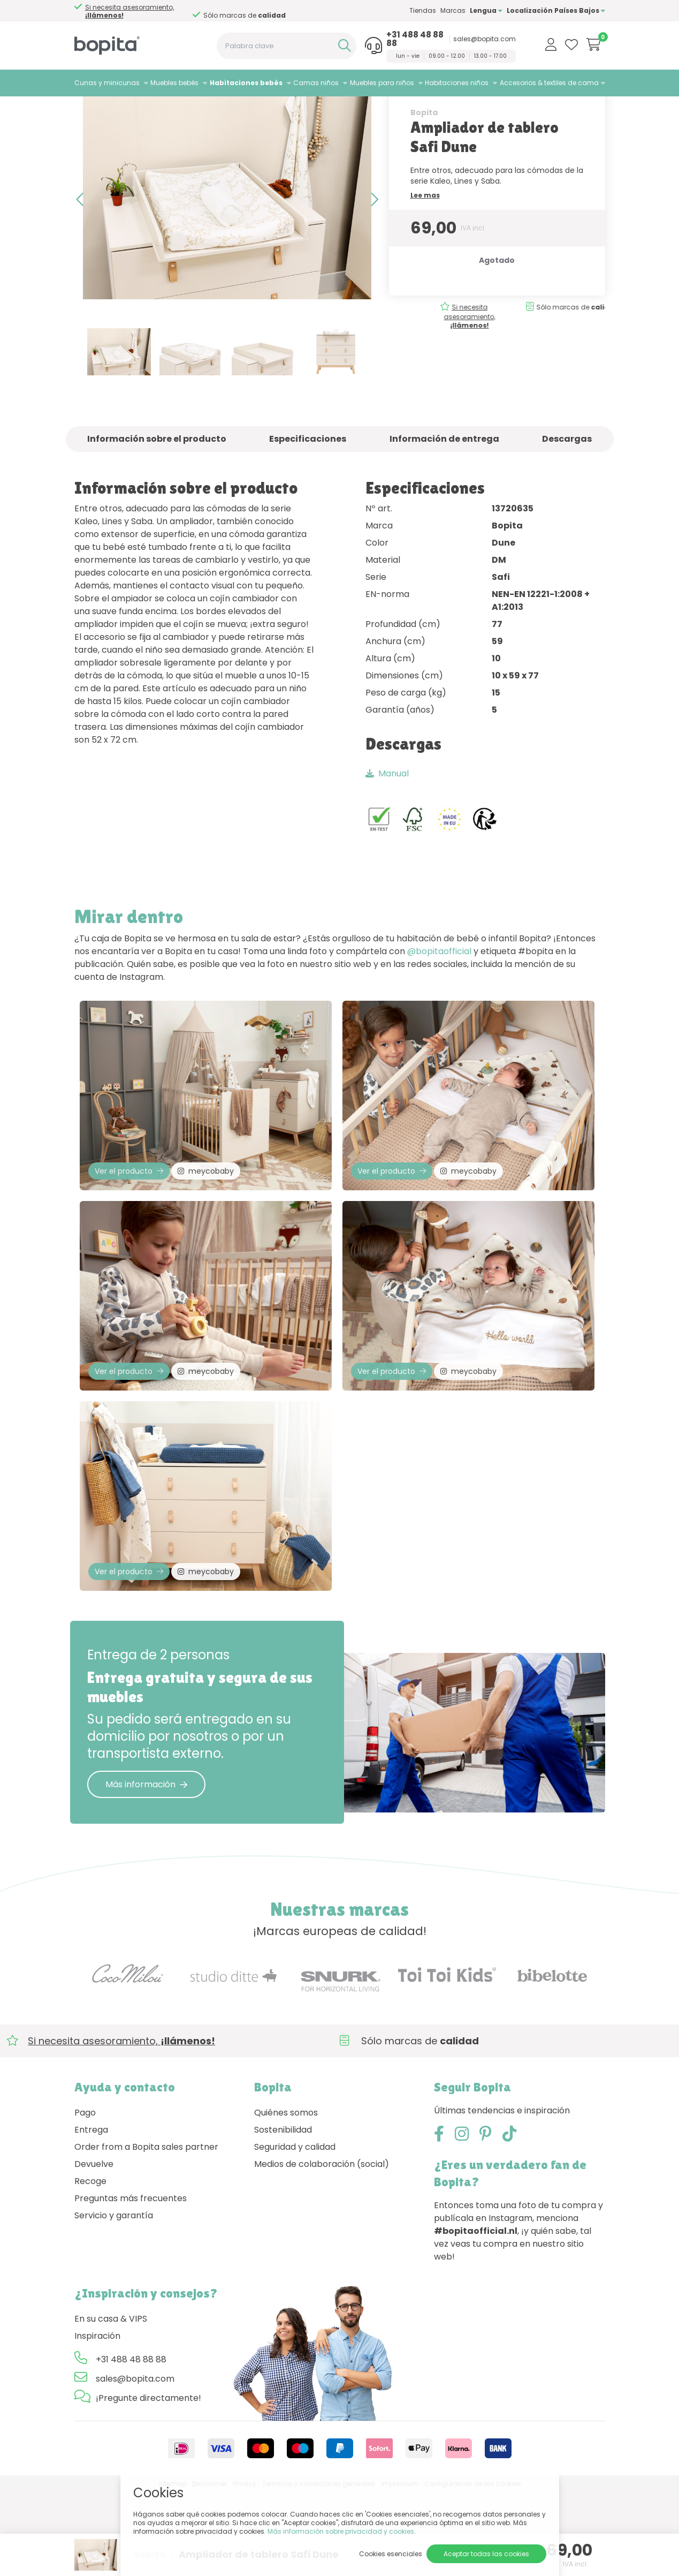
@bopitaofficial (439, 998)
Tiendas (422, 10)
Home (85, 110)
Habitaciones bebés (246, 82)
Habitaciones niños (457, 82)
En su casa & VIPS (110, 2402)
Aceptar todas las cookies (486, 2553)
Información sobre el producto (156, 485)
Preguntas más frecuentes (130, 2282)
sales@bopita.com (484, 39)
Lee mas (425, 241)
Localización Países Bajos (556, 10)
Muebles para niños (382, 82)
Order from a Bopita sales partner (146, 2230)
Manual (387, 820)
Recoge (90, 2264)
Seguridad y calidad (294, 2230)
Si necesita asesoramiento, (445, 362)
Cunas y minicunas (107, 82)
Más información (146, 1867)
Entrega (91, 2213)
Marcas (453, 10)
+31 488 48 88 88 (415, 39)
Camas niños (316, 82)
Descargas (567, 485)
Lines (195, 110)
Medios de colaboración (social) (321, 2247)
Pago (85, 2196)
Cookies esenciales (390, 2553)
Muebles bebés (174, 82)
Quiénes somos (286, 2196)
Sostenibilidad (283, 2213)
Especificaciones (307, 485)
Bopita (424, 159)
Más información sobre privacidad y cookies (341, 2531)
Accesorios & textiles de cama (549, 82)
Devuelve (93, 2247)
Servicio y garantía (113, 2299)
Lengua (486, 10)
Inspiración (97, 2419)
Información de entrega (444, 485)
